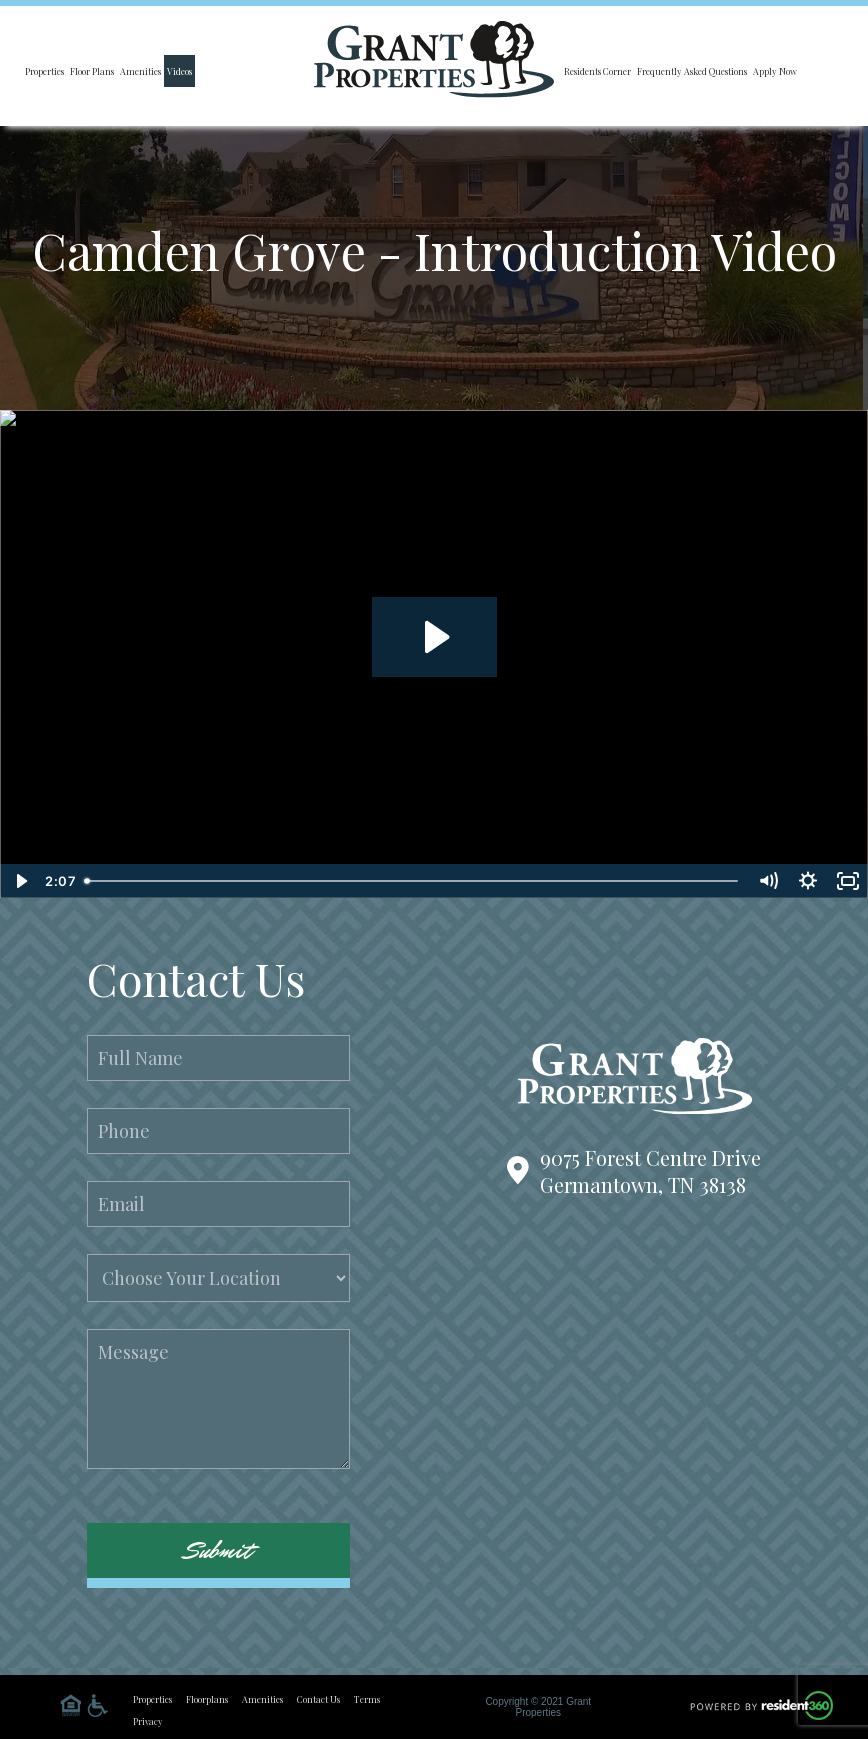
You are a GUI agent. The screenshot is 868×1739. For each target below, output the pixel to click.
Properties (44, 71)
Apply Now (775, 71)
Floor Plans (92, 71)
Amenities (140, 71)
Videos (179, 71)
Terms (367, 1699)
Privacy (148, 1721)
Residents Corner (597, 71)
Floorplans (207, 1699)
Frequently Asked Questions (692, 71)
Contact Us (318, 1699)
